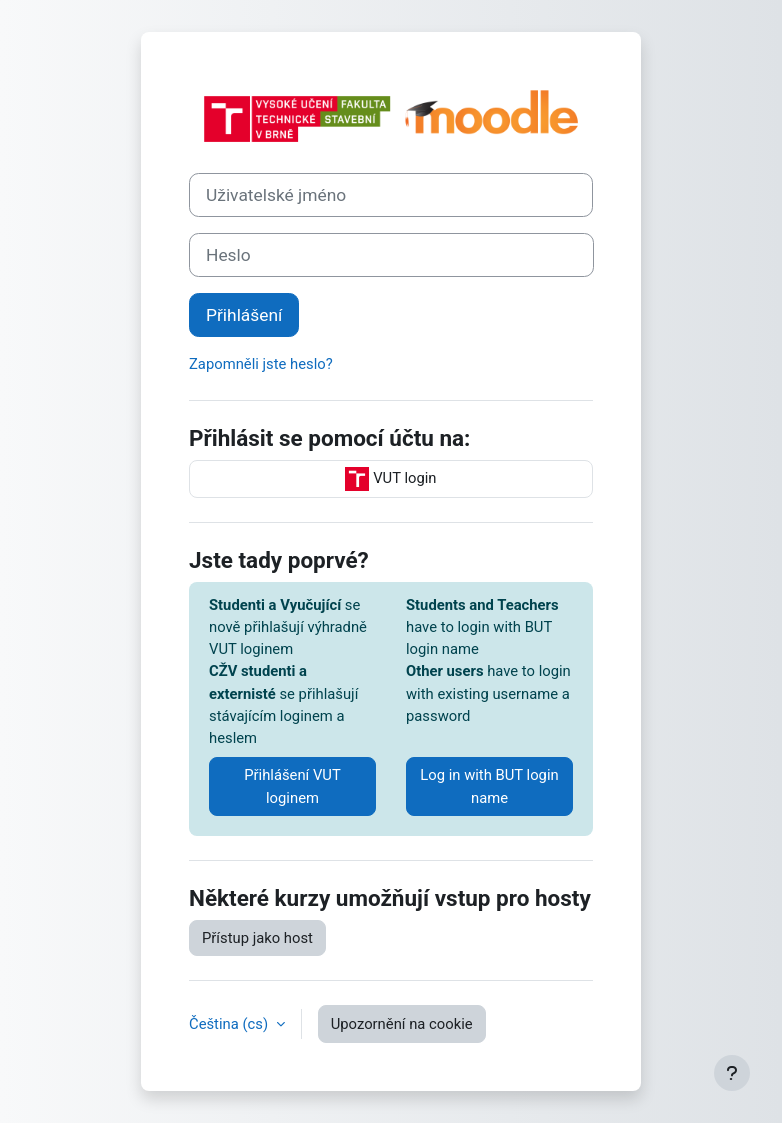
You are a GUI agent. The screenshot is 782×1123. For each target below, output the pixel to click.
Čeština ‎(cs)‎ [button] (230, 1024)
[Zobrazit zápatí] (732, 1073)
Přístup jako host (257, 938)
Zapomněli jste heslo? (261, 364)
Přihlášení (244, 315)
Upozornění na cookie (402, 1024)
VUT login (390, 479)
